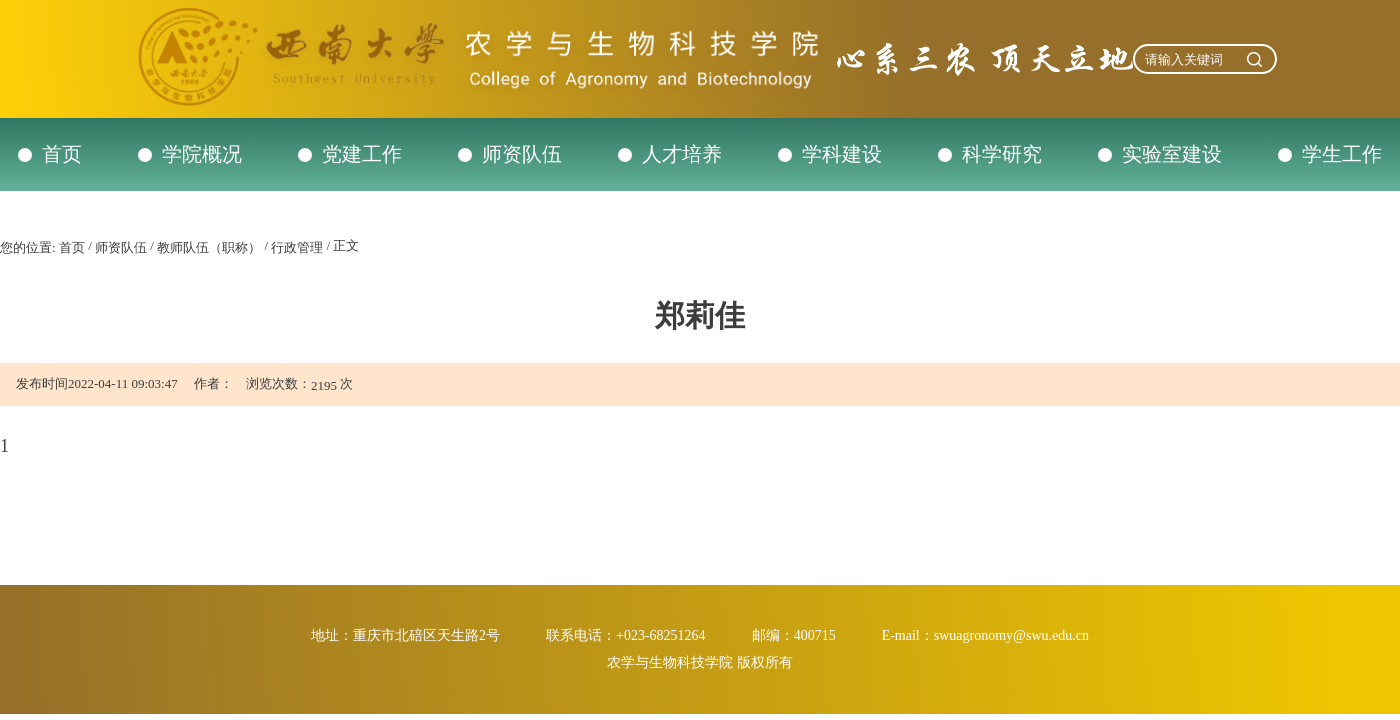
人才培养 (682, 154)
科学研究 (1002, 154)
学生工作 (1342, 154)
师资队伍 (522, 154)
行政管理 (297, 247)
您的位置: (28, 247)
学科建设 (842, 154)
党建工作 (362, 154)
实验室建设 (1172, 154)
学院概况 (202, 154)
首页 (62, 154)
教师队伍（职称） (209, 247)
